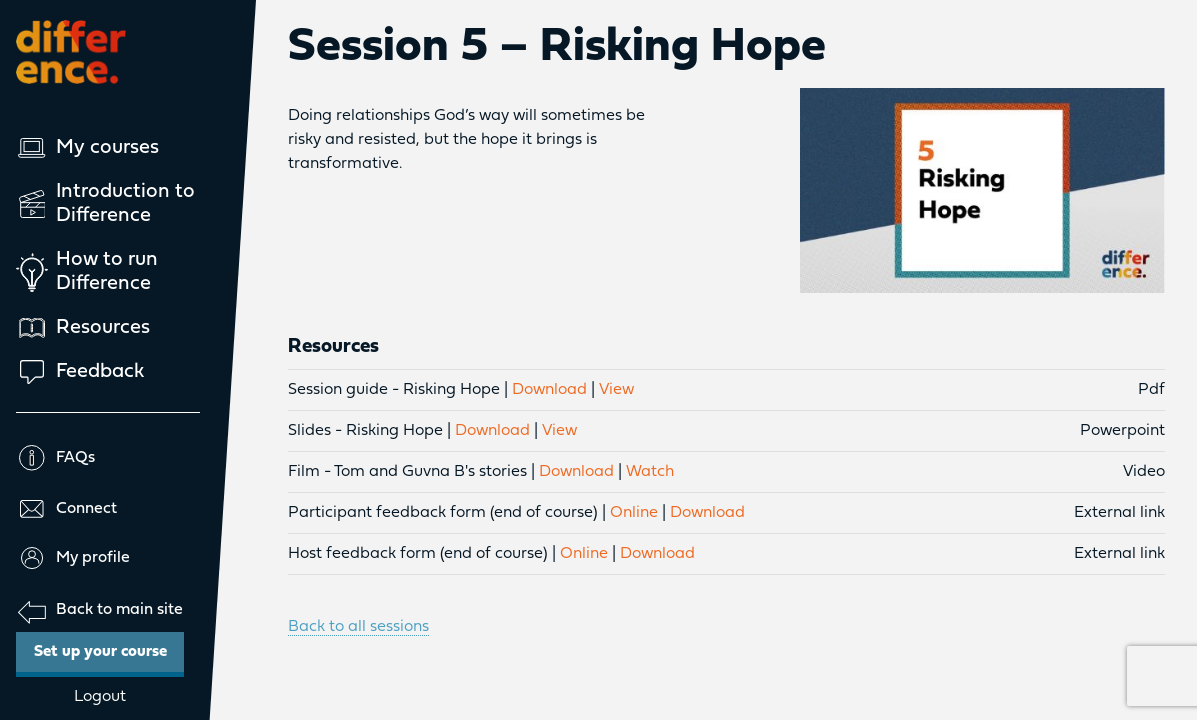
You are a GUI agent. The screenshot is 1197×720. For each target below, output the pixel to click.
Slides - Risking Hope (365, 431)
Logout (100, 697)
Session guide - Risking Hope (394, 390)
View (616, 390)
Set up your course (109, 646)
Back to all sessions (358, 627)
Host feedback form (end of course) (418, 554)
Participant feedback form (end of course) (443, 513)
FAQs (55, 458)
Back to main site (99, 610)
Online (634, 513)
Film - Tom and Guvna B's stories (407, 472)
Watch (650, 472)
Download (549, 390)
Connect (66, 509)
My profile (73, 558)
